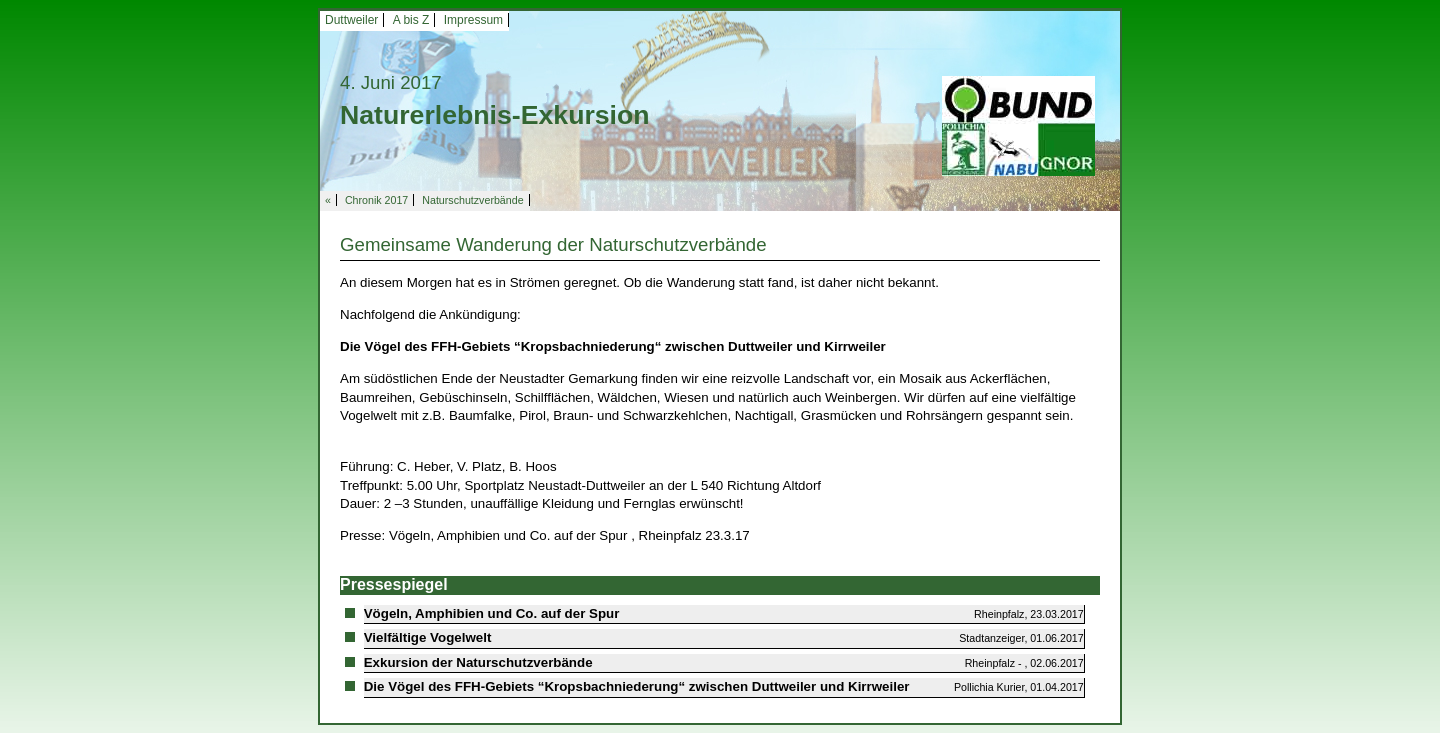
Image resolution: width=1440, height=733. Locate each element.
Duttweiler (351, 20)
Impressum (473, 20)
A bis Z (411, 20)
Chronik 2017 (376, 200)
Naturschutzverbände (472, 200)
